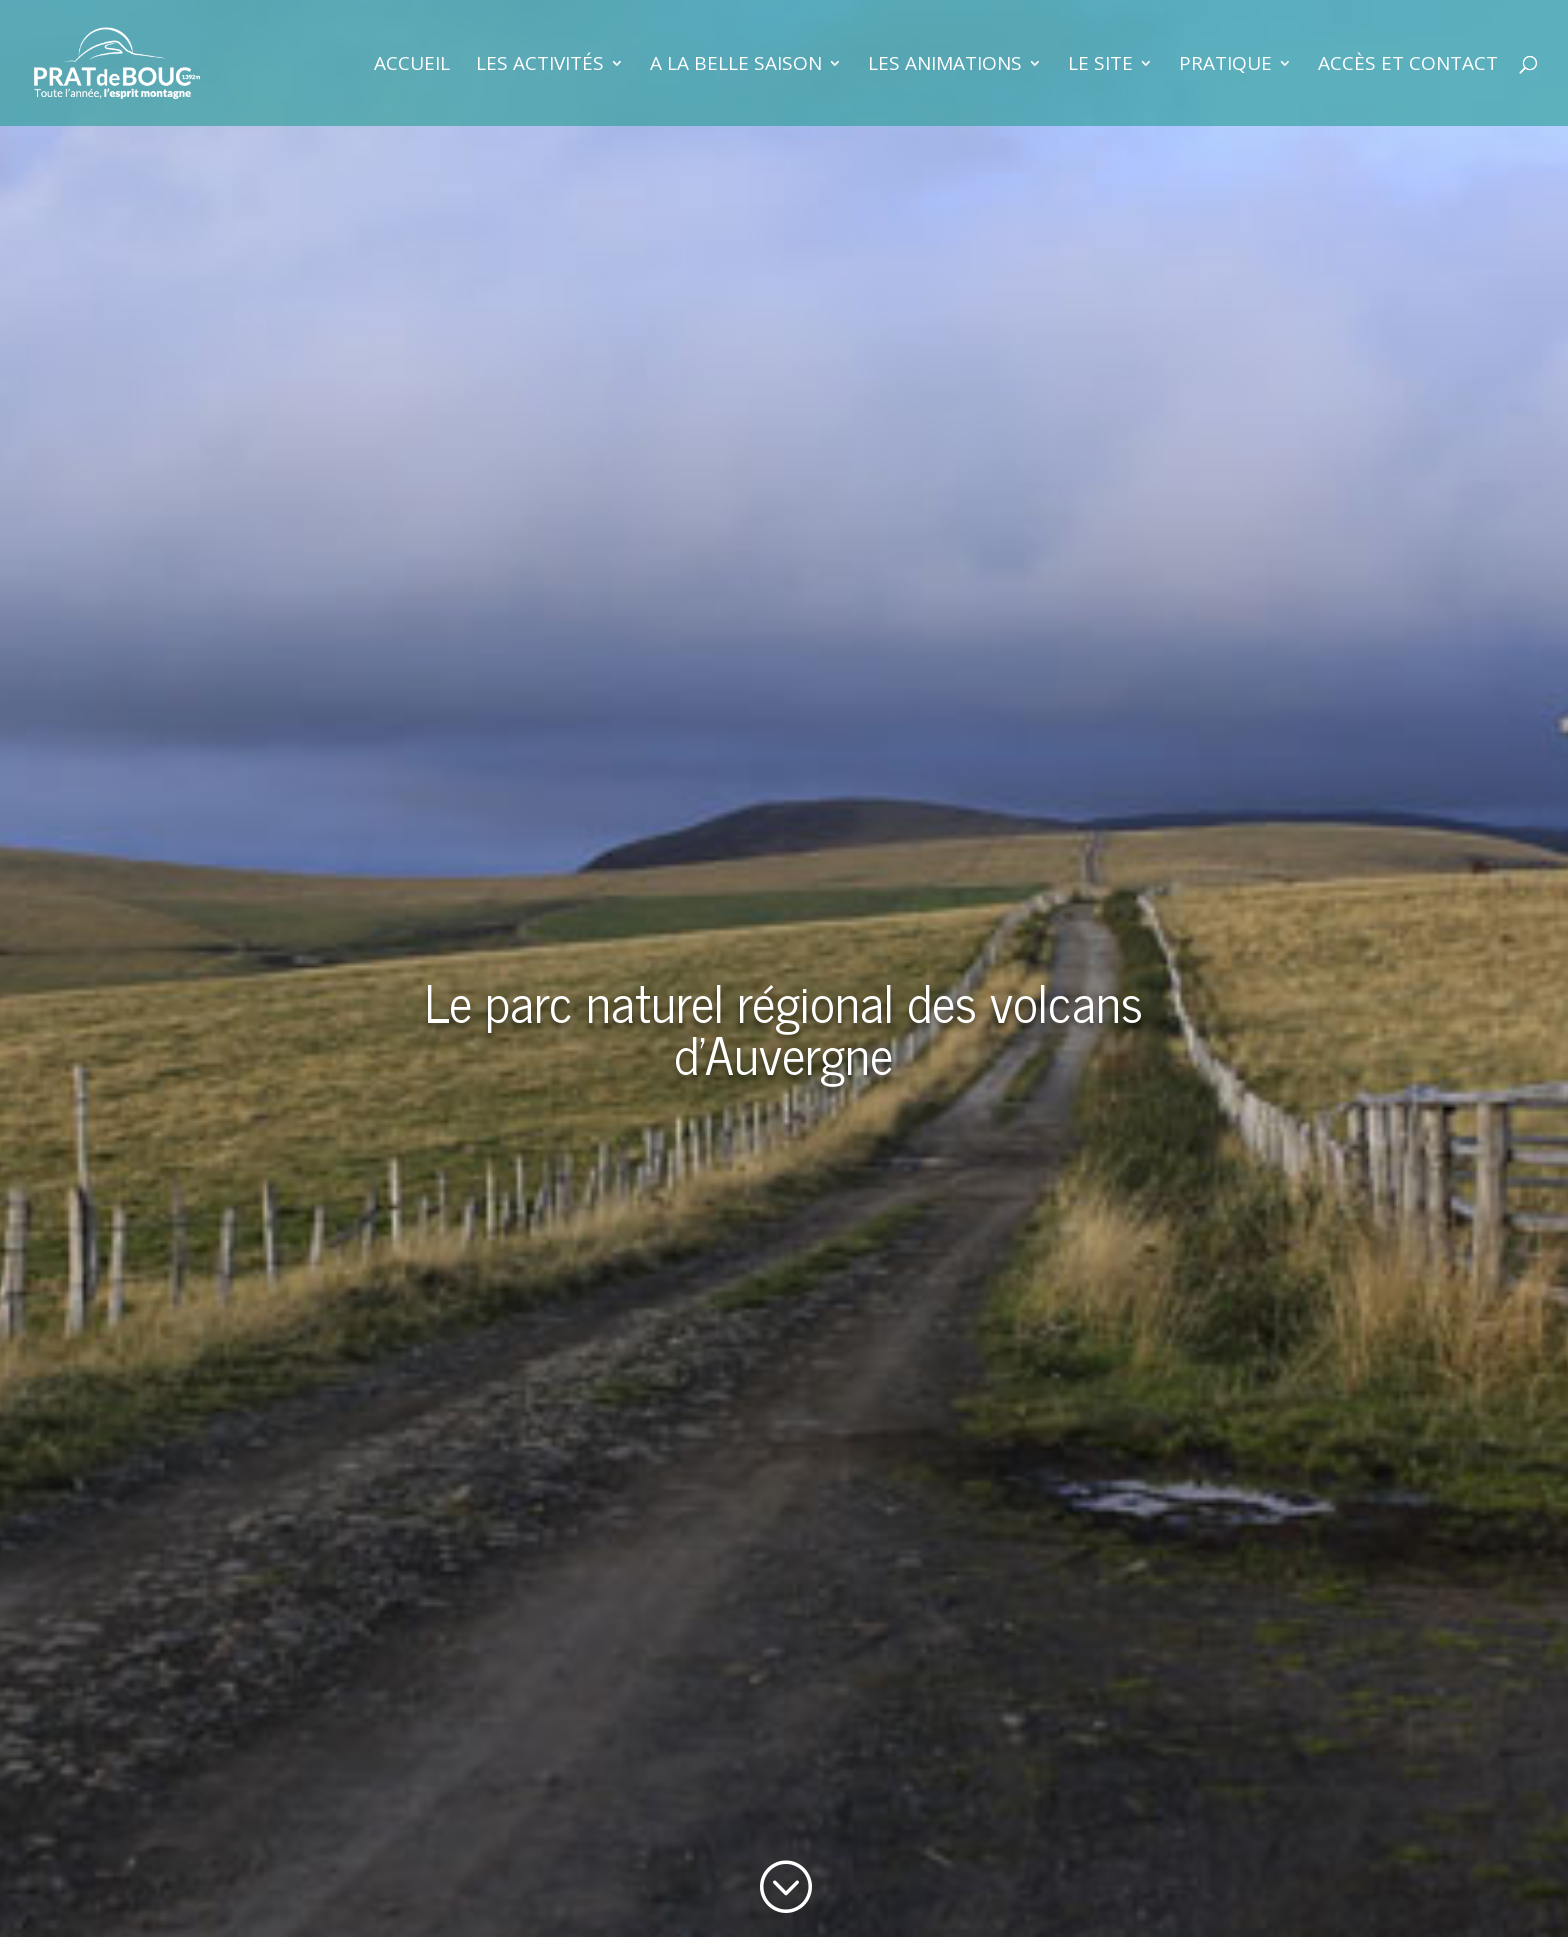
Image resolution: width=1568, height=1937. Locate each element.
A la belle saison (736, 66)
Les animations (945, 66)
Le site (1100, 66)
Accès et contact (1408, 66)
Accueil (412, 66)
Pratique (1225, 66)
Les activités (540, 66)
